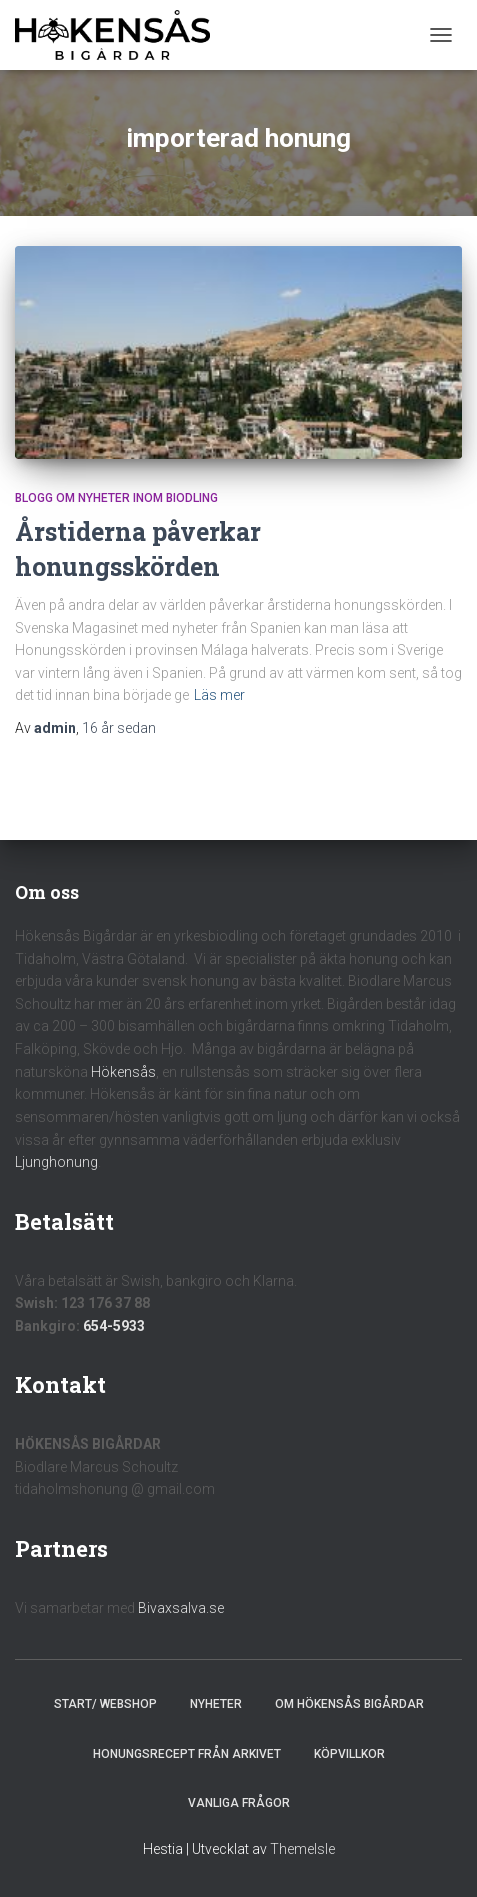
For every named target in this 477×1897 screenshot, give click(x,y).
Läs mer (219, 695)
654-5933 (114, 1326)
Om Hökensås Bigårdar (349, 1704)
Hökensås (123, 1072)
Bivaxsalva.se (181, 1608)
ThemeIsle (302, 1849)
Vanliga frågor (239, 1803)
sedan (119, 728)
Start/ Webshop (105, 1704)
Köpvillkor (349, 1754)
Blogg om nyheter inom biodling (116, 498)
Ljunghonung (56, 1162)
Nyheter (216, 1704)
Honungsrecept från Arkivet (187, 1754)
